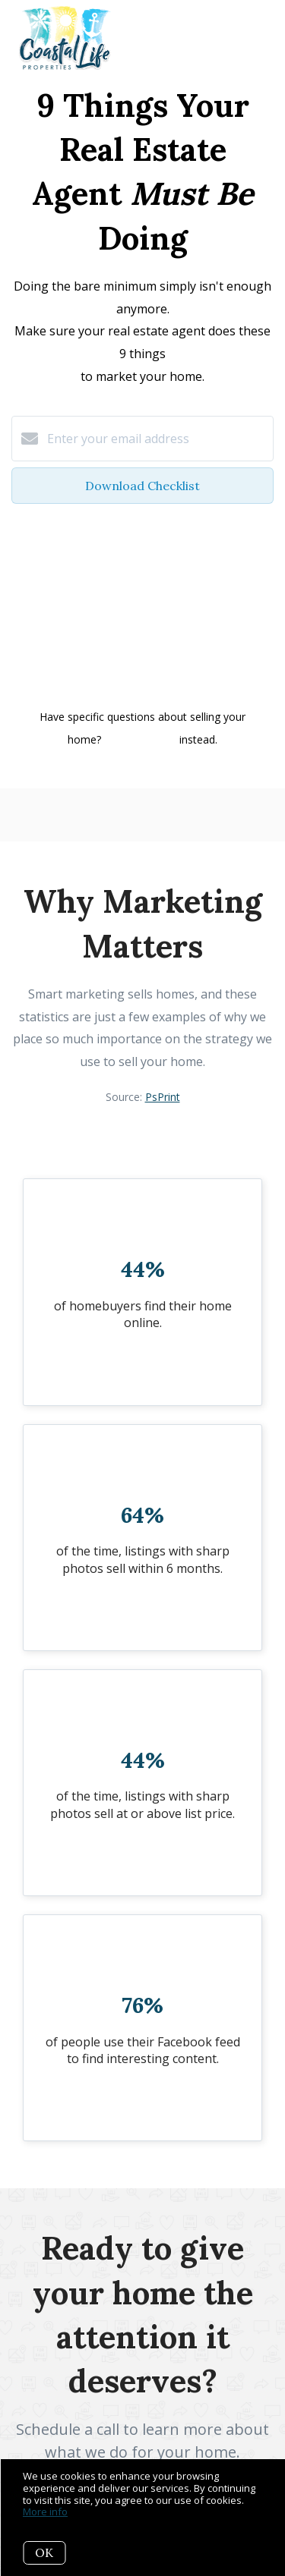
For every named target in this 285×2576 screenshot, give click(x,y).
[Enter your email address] (157, 438)
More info (45, 2511)
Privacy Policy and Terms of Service (141, 681)
